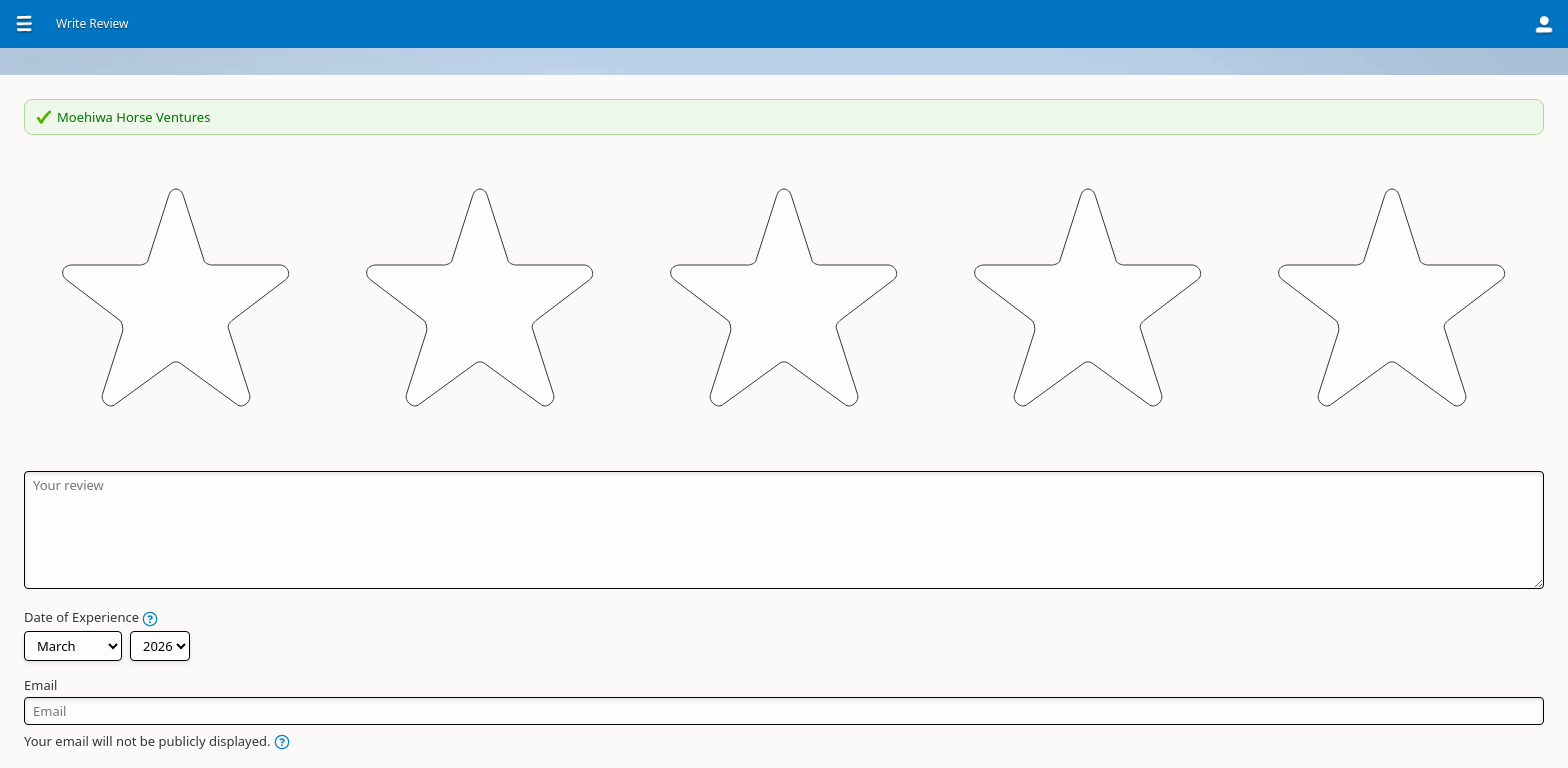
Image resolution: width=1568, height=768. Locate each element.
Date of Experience (635, 438)
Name (586, 595)
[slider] (784, 233)
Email (584, 505)
